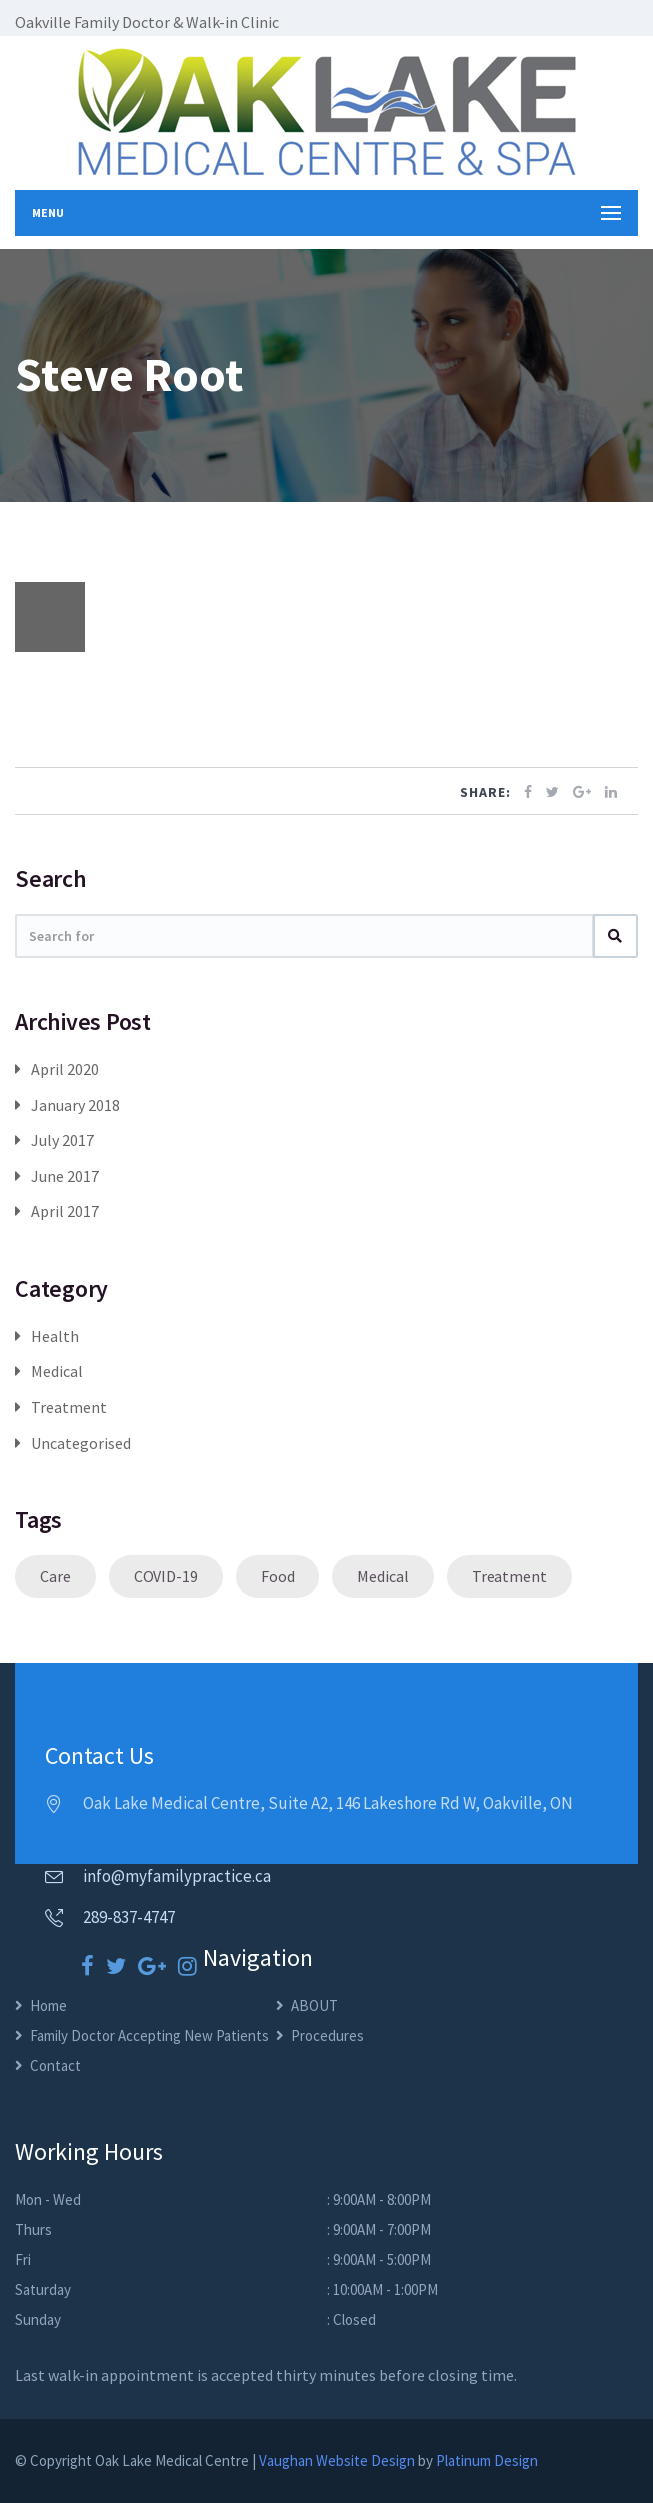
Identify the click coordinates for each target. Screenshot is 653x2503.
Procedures (327, 2035)
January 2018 (75, 1105)
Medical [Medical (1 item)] (382, 1576)
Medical (57, 1371)
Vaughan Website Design (337, 2460)
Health (55, 1336)
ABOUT (314, 2005)
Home (48, 2005)
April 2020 (65, 1069)
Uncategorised (81, 1443)
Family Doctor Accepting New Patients (149, 2035)
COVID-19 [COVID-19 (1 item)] (166, 1576)
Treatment (69, 1407)
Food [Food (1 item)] (278, 1576)
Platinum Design (487, 2460)
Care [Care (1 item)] (55, 1576)
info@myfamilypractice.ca (177, 1876)
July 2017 (62, 1140)
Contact (55, 2065)
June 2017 (65, 1176)
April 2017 (65, 1211)
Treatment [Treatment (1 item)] (509, 1576)
